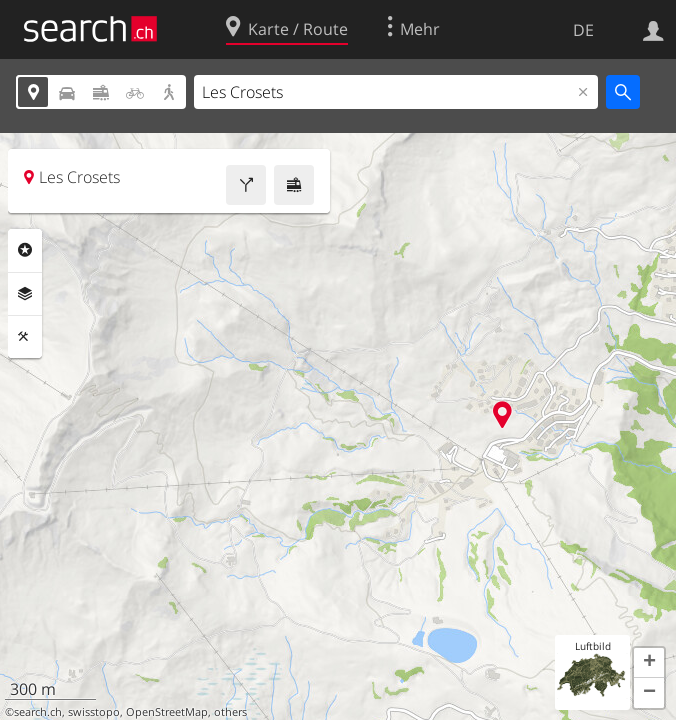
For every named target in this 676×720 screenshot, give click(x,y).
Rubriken (25, 250)
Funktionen (25, 337)
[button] (649, 663)
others (230, 712)
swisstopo (94, 712)
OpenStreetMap (167, 712)
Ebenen (25, 294)
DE (583, 30)
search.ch (38, 712)
